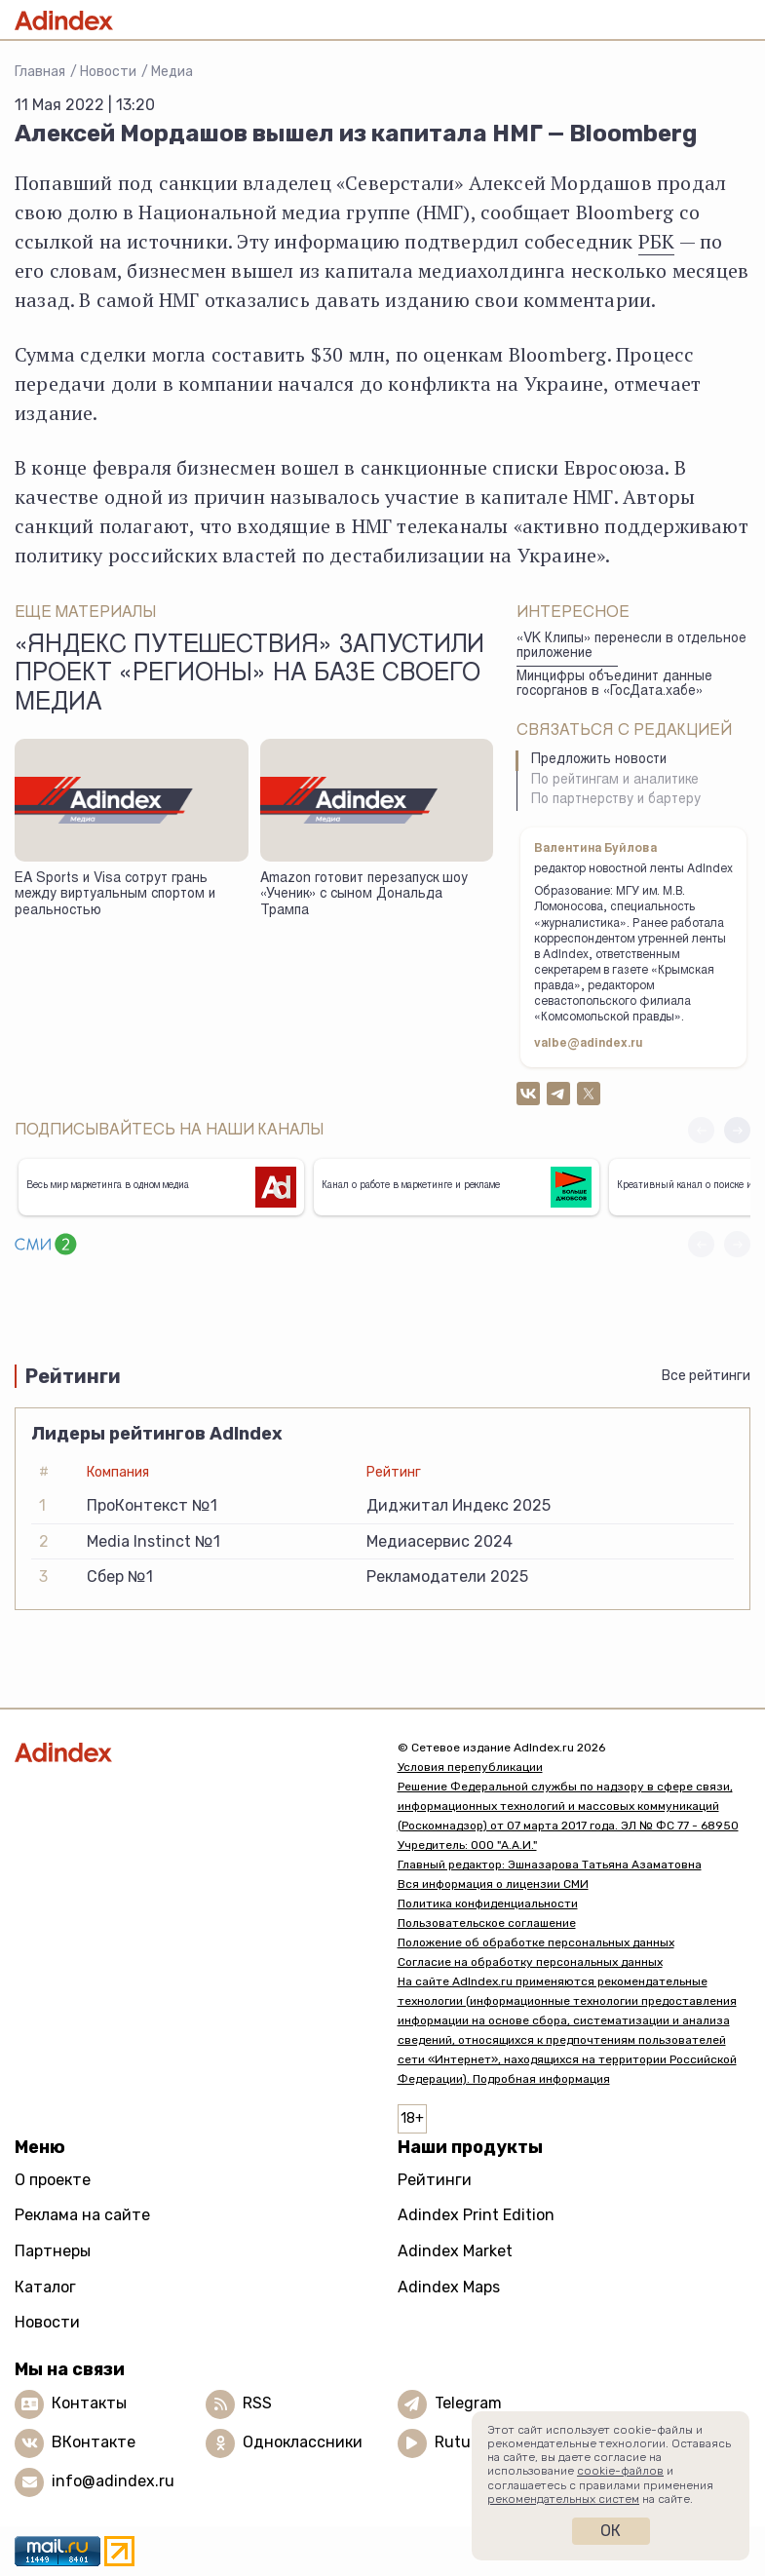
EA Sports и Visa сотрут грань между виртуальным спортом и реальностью (115, 895)
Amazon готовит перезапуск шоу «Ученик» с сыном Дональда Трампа (364, 895)
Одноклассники (303, 2442)
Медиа (172, 71)
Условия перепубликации (470, 1767)
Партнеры (53, 2251)
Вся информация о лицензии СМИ (493, 1884)
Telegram (468, 2403)
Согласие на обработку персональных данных (530, 1962)
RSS (257, 2403)
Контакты (89, 2403)
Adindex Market (455, 2251)
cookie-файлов (620, 2471)
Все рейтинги (706, 1375)
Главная (40, 71)
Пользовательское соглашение (487, 1923)
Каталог (45, 2287)
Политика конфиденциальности (488, 1903)
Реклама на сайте (82, 2215)
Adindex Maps (449, 2287)
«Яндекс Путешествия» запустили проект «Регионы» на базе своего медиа (249, 675)
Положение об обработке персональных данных (536, 1942)
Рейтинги (435, 2180)
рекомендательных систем (563, 2499)
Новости (108, 71)
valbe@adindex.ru (588, 1044)
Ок (610, 2530)
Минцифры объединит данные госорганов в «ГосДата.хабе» (614, 685)
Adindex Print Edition (476, 2215)
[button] (737, 1130)
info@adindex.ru (113, 2481)
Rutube (461, 2442)
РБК (656, 241)
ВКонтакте (93, 2442)
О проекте (53, 2180)
